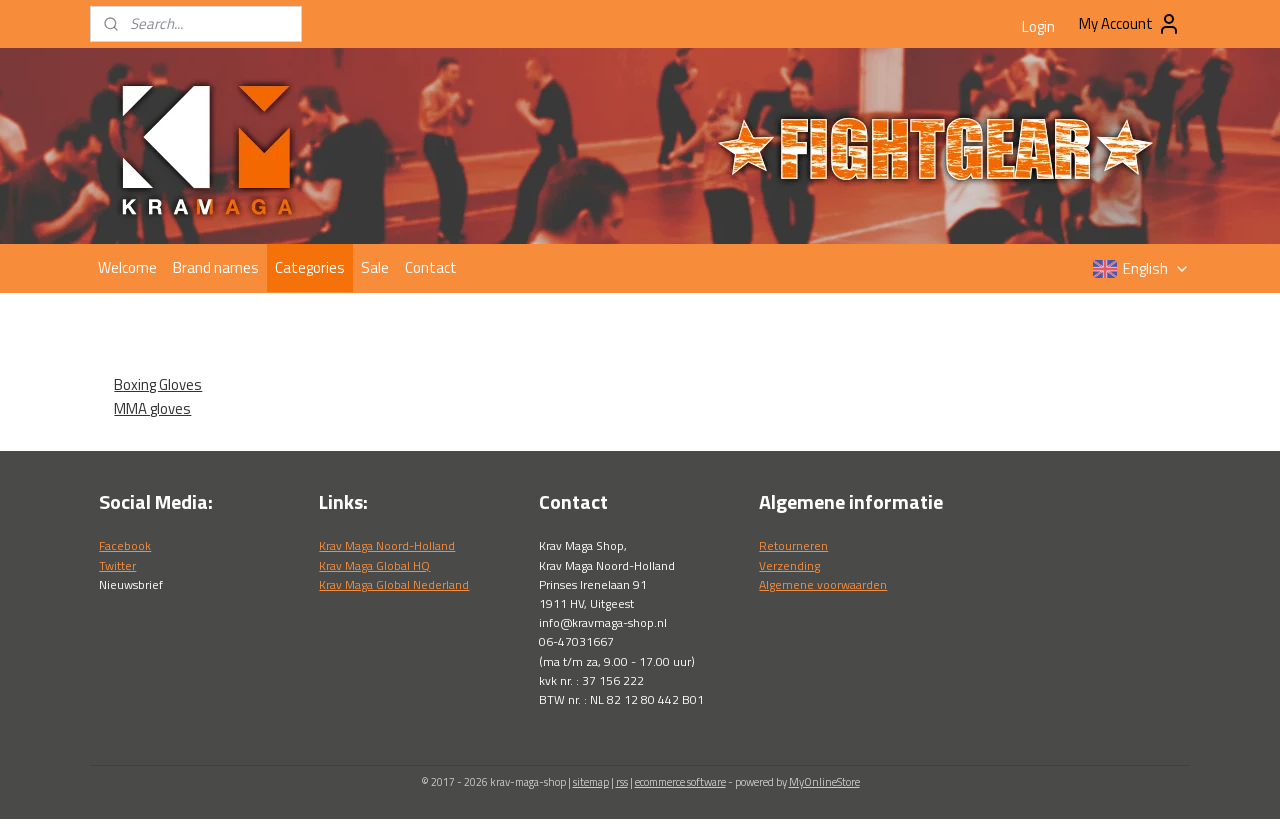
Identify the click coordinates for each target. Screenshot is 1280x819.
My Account (1130, 24)
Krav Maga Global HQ (374, 565)
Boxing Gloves (158, 384)
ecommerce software (680, 782)
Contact (431, 267)
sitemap (591, 782)
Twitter (117, 565)
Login (1038, 26)
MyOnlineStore (824, 782)
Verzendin (786, 565)
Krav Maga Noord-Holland (387, 545)
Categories (310, 267)
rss (622, 782)
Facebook (125, 545)
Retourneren (793, 545)
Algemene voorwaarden (823, 584)
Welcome (127, 267)
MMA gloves (152, 408)
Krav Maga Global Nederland (394, 584)
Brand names (216, 267)
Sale (375, 267)
